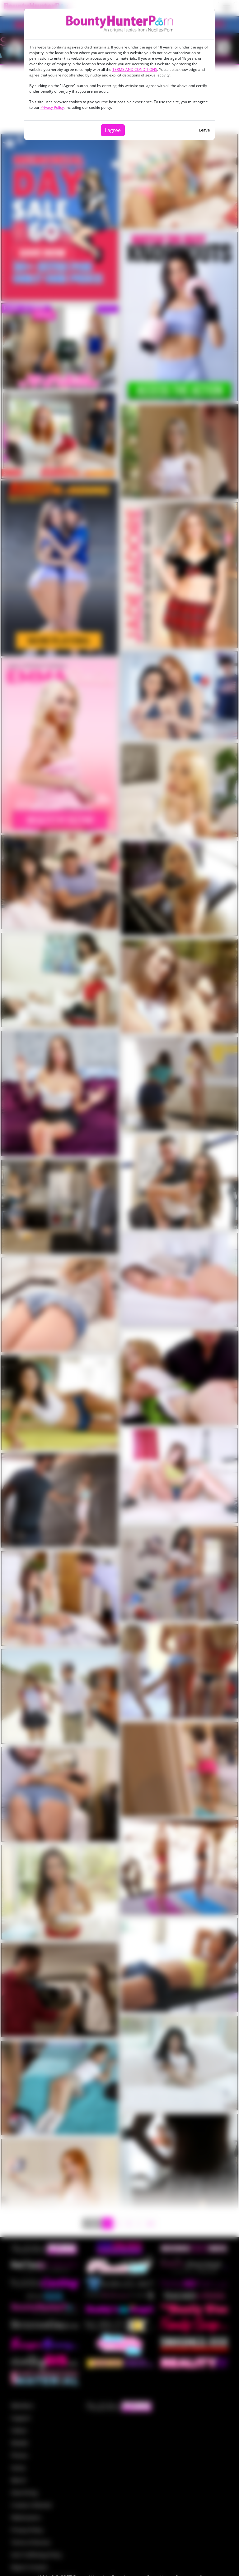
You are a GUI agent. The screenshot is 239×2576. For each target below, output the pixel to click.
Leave (204, 130)
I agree (113, 130)
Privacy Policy (52, 107)
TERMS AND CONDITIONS (134, 69)
